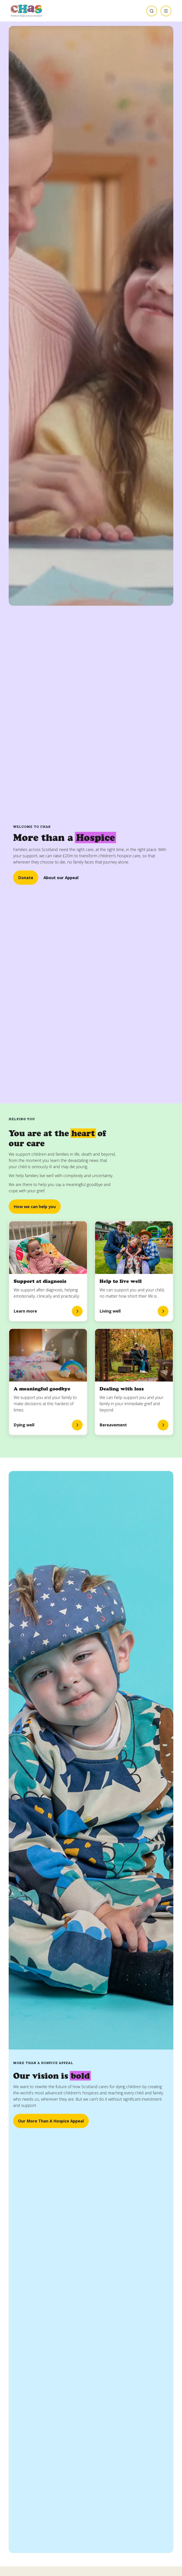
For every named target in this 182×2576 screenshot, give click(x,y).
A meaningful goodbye (42, 1389)
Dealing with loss (121, 1389)
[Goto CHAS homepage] (26, 11)
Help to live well (120, 1281)
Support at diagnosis (40, 1281)
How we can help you (35, 1206)
